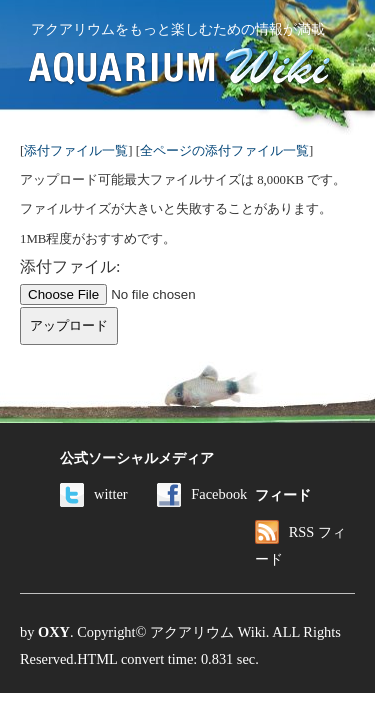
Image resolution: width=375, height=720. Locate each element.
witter (94, 494)
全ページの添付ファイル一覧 (224, 151)
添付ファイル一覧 (76, 151)
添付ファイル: (70, 266)
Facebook (202, 494)
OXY (54, 632)
